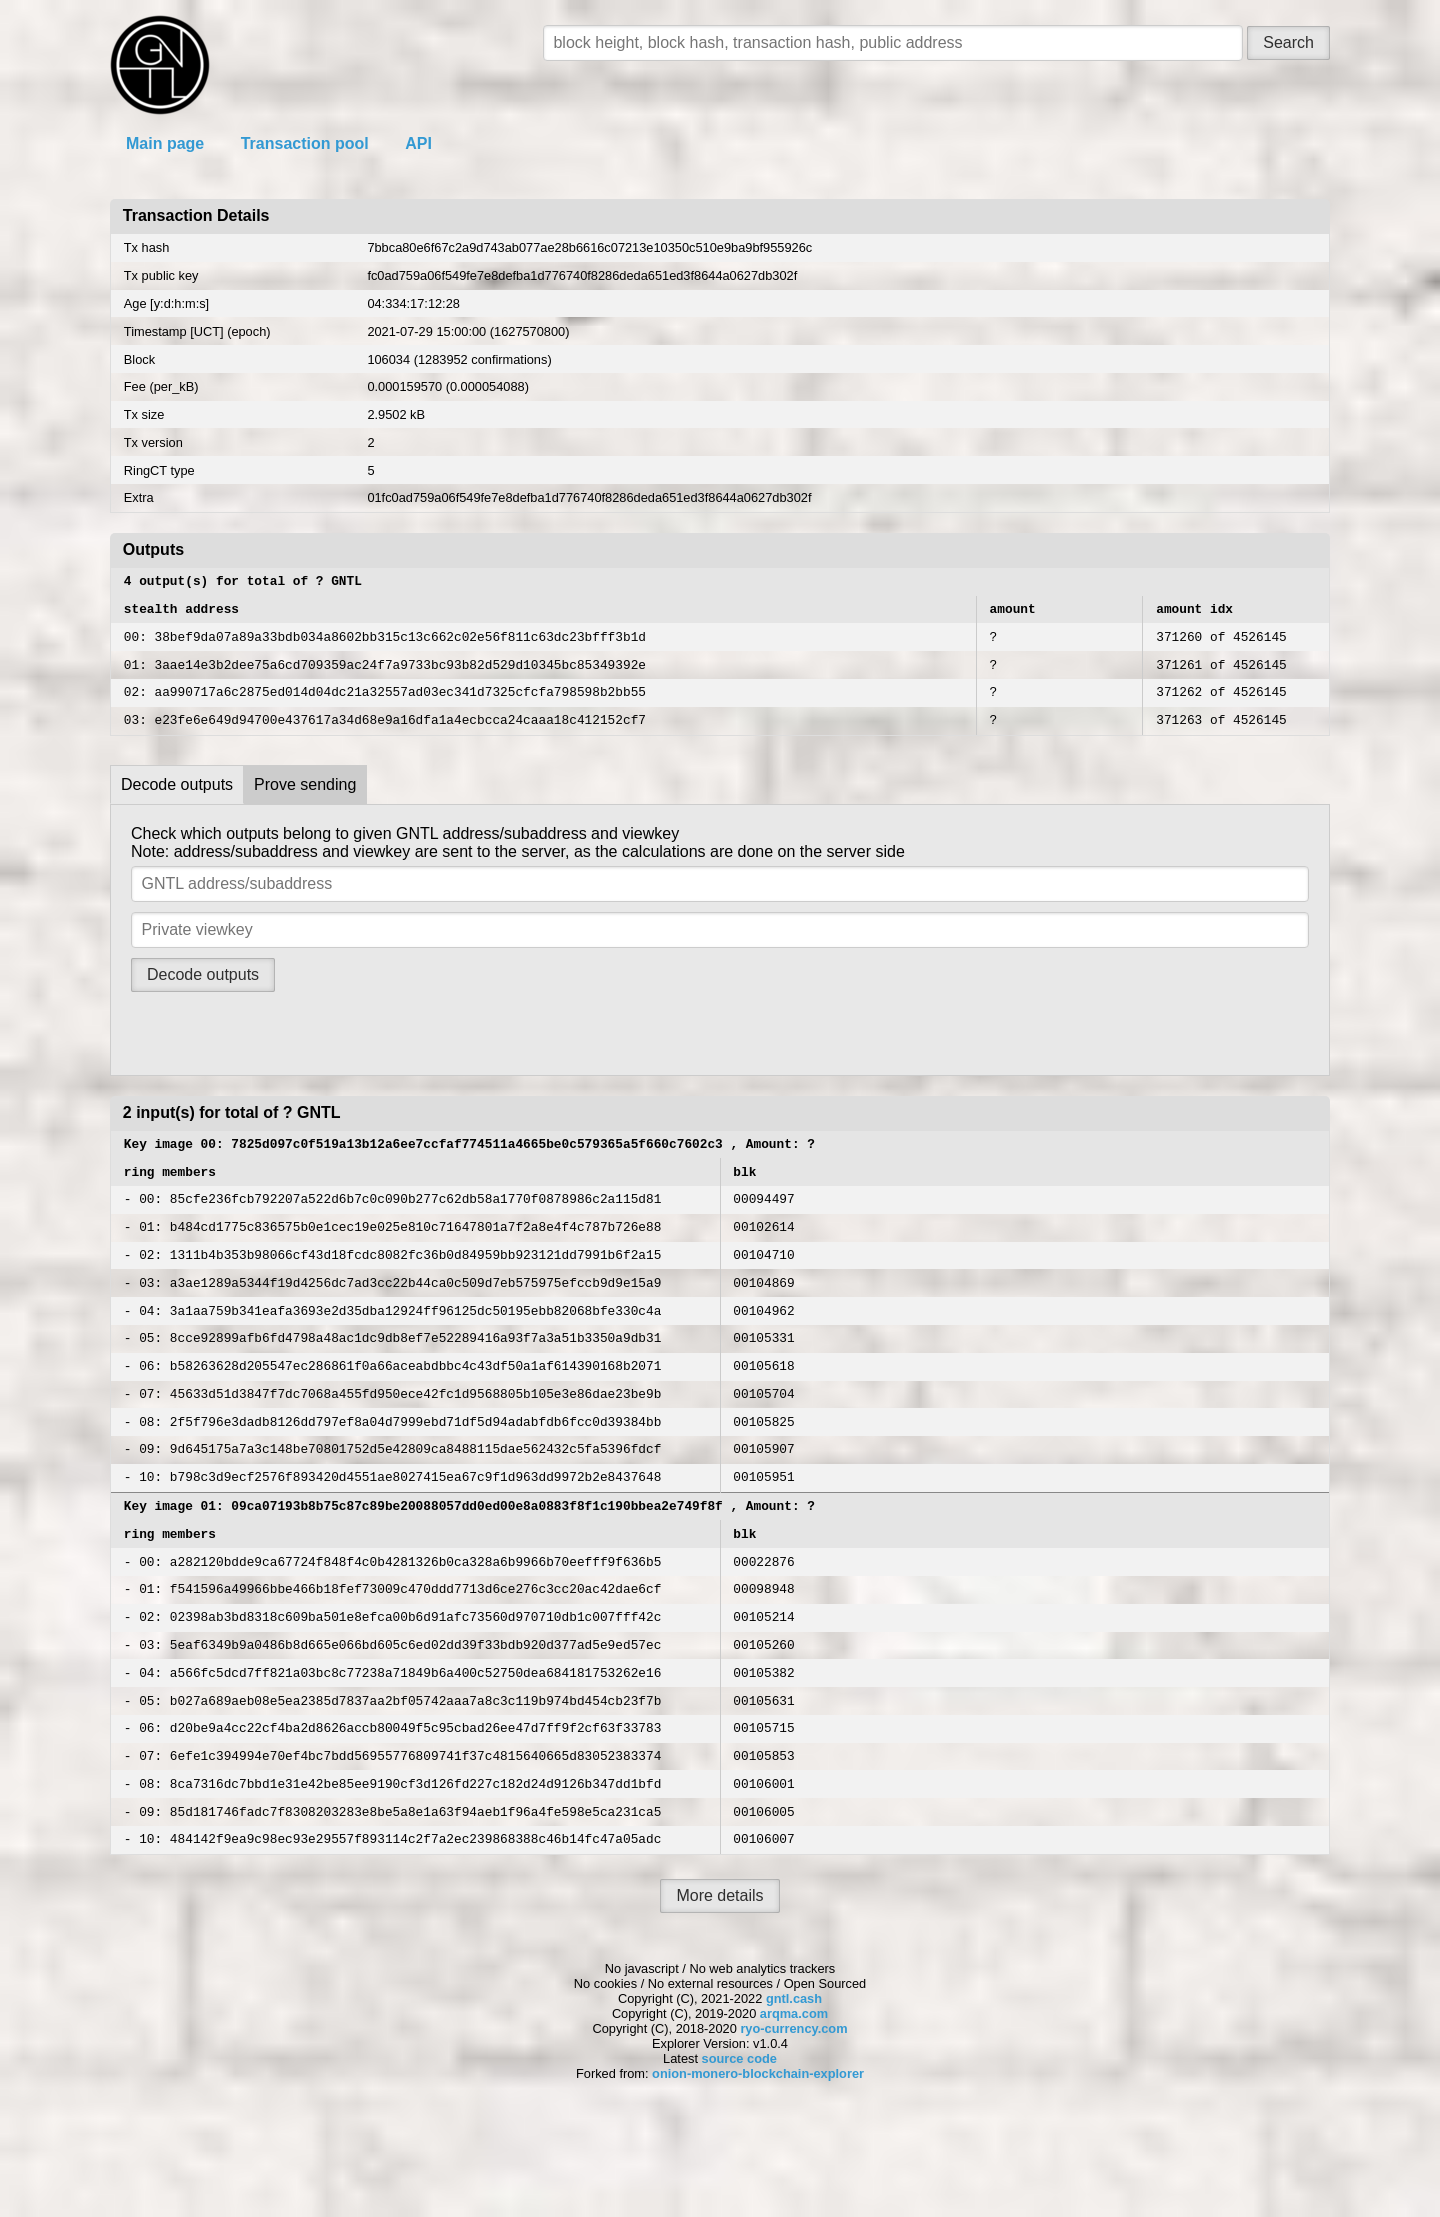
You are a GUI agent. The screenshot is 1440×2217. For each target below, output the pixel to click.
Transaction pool (305, 143)
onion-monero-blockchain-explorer (758, 2169)
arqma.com (794, 2109)
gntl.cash (794, 2094)
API (418, 143)
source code (739, 2154)
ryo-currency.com (793, 2124)
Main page (165, 143)
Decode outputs (177, 802)
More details (719, 1991)
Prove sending (305, 802)
